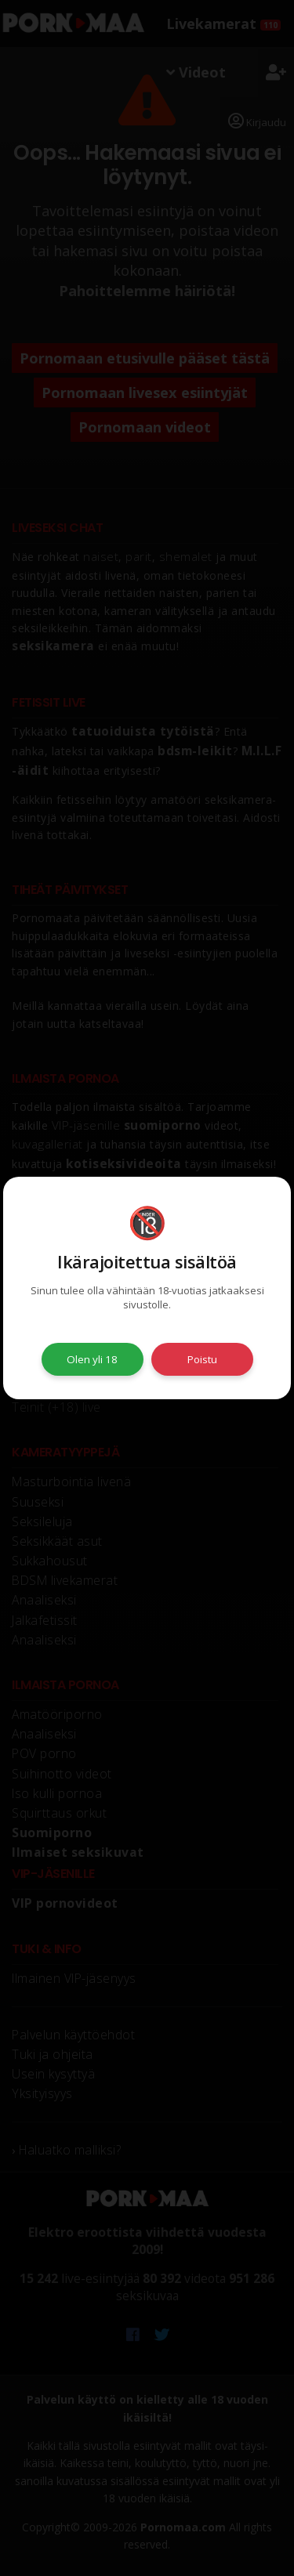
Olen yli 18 (92, 1359)
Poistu (202, 1359)
